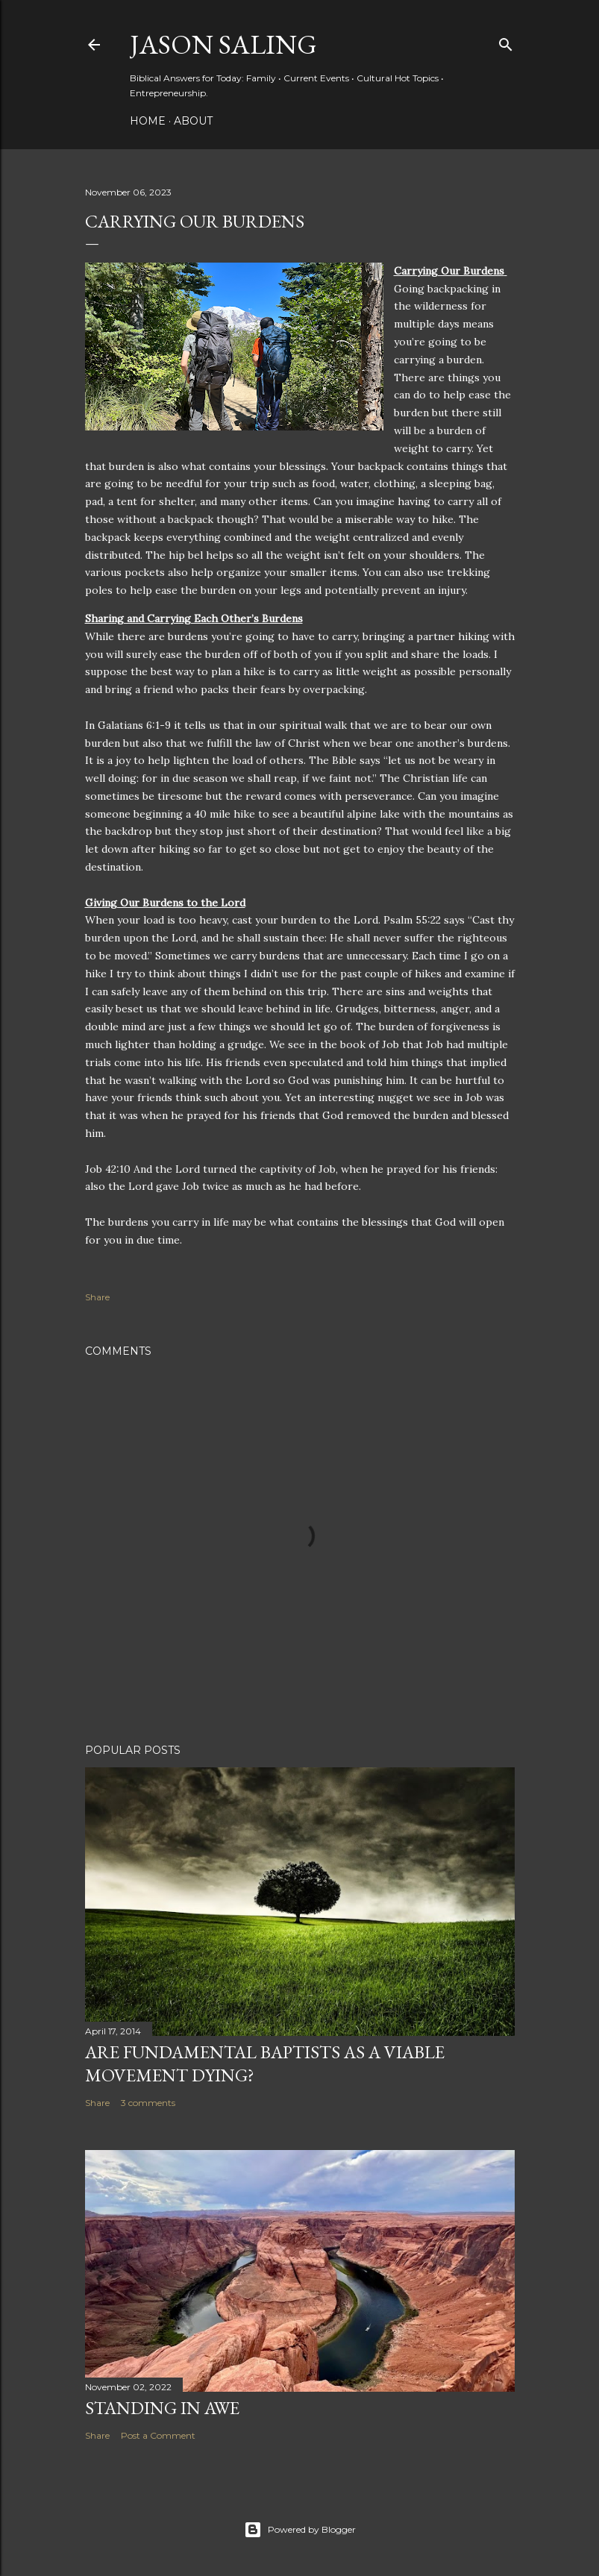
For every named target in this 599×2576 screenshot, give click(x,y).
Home (148, 121)
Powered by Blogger (300, 2530)
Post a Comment (158, 2435)
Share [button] (97, 1297)
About (193, 121)
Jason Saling (223, 44)
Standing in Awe (162, 2407)
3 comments (148, 2102)
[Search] (506, 41)
